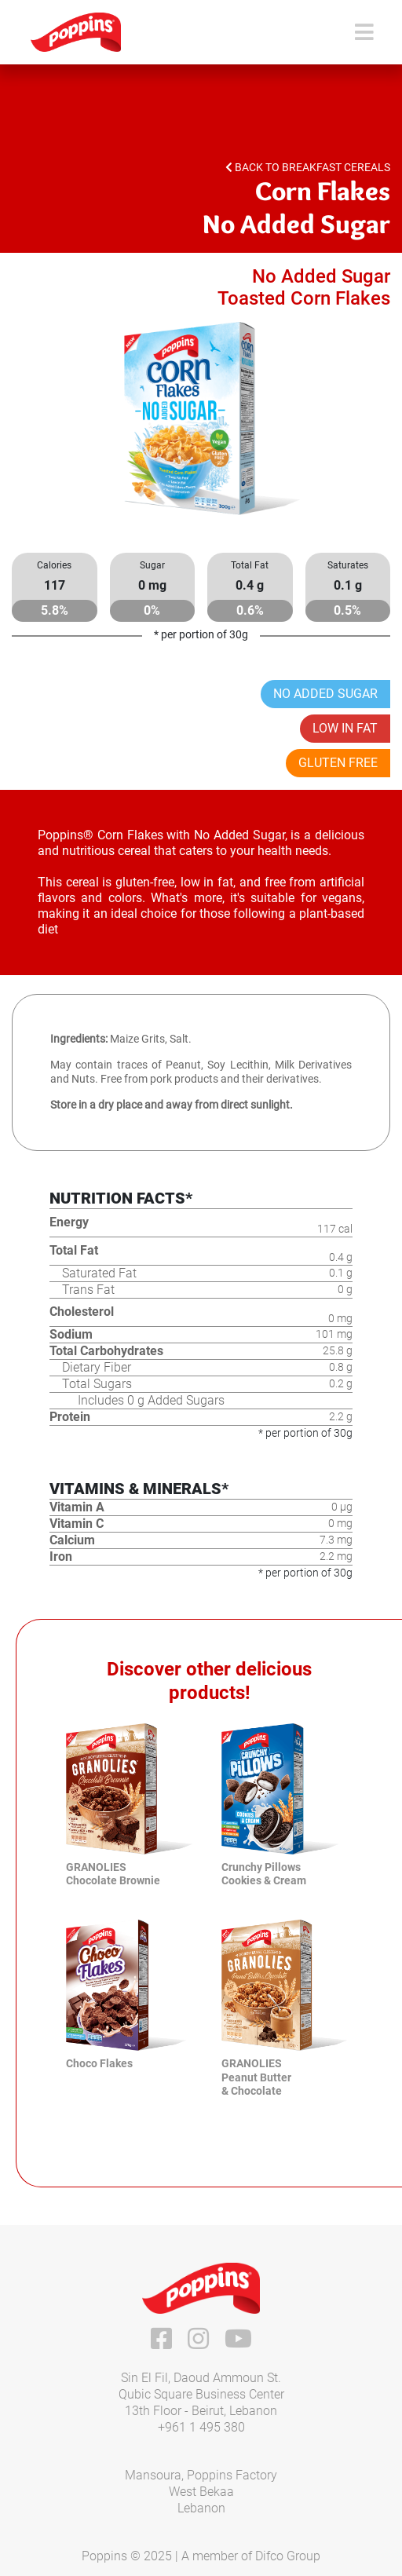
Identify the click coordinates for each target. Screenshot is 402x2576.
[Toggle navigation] (364, 32)
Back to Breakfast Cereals (307, 167)
